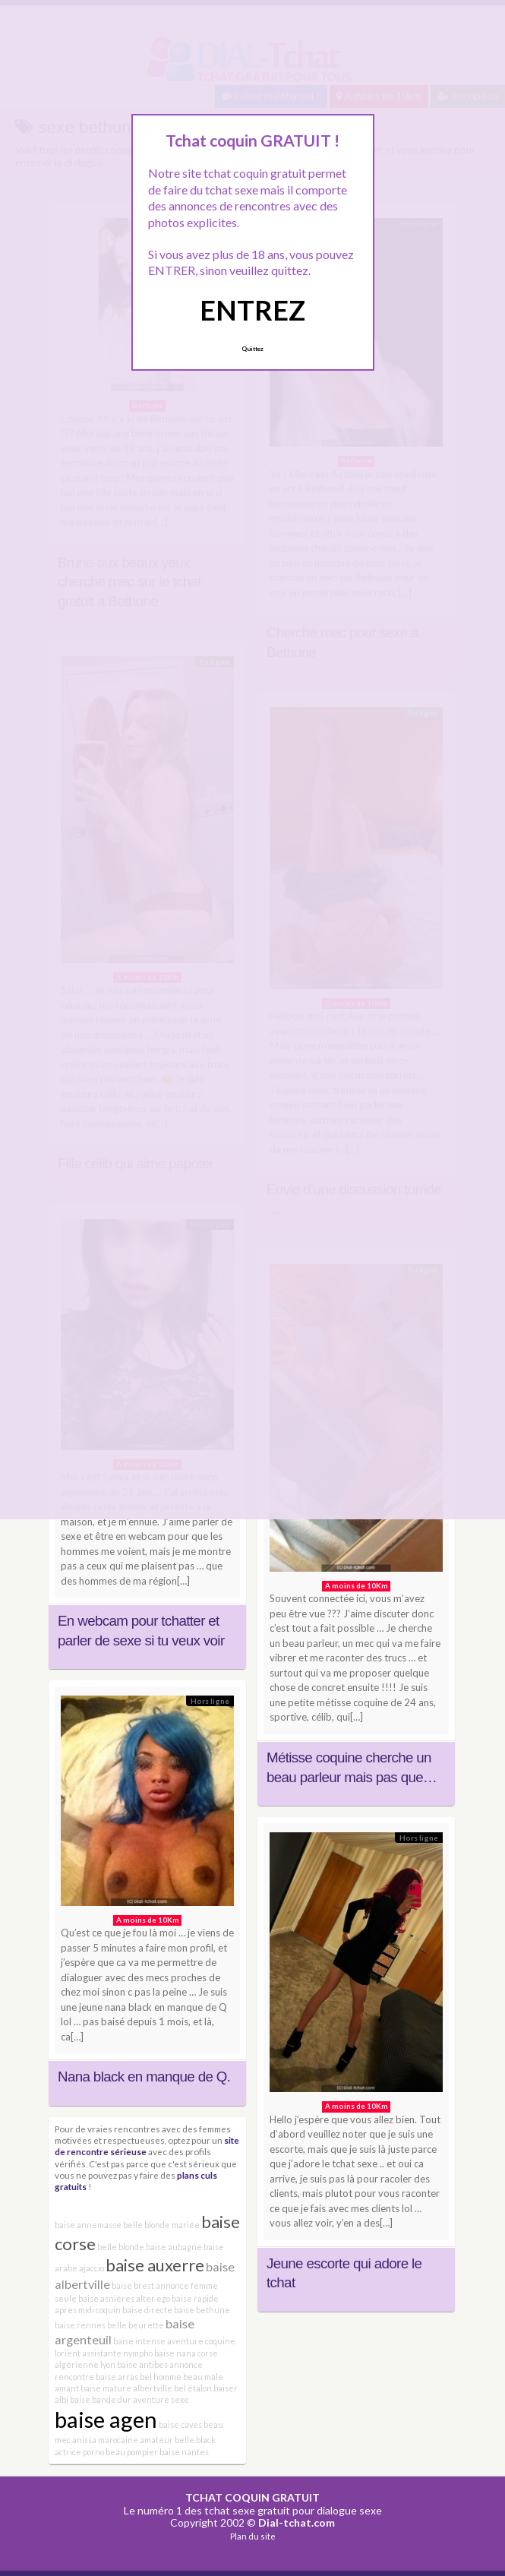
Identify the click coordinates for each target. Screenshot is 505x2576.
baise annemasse (88, 2225)
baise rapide (195, 2298)
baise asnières (106, 2298)
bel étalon (193, 2388)
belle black (195, 2440)
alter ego (153, 2298)
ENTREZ (252, 310)
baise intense (139, 2341)
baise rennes (80, 2325)
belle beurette (135, 2325)
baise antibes (142, 2364)
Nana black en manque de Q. (144, 2077)
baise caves (180, 2424)
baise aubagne (174, 2247)
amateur (156, 2440)
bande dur (111, 2399)
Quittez (252, 348)
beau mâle (203, 2377)
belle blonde (120, 2247)
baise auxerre (155, 2265)
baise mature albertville (126, 2388)
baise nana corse (186, 2353)
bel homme (160, 2377)
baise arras (117, 2377)
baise (80, 2399)
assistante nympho (117, 2353)
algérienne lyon (85, 2364)
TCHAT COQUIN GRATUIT (252, 2497)
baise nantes (184, 2452)
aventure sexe (161, 2399)
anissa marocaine (105, 2440)
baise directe (147, 2310)
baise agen (106, 2419)
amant (67, 2388)
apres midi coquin (88, 2310)
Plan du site (253, 2536)
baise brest (133, 2285)
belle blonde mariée (161, 2225)
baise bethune (202, 2310)
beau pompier (132, 2452)
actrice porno (79, 2452)
